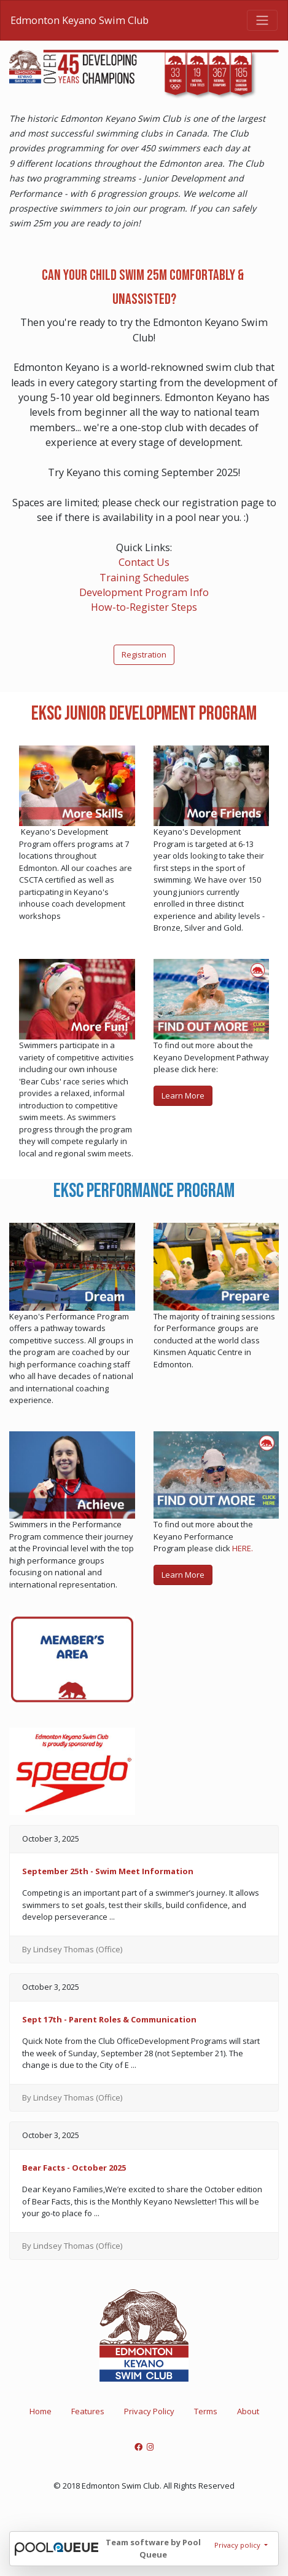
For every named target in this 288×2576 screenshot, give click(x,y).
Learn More (183, 1095)
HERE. (242, 1548)
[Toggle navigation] (262, 20)
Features (87, 2411)
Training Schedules (144, 577)
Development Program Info (144, 592)
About (248, 2411)
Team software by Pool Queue (153, 2548)
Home (40, 2411)
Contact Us (144, 562)
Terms (205, 2411)
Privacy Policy (149, 2411)
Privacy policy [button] (238, 2545)
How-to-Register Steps (144, 607)
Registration (144, 654)
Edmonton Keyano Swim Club (79, 20)
